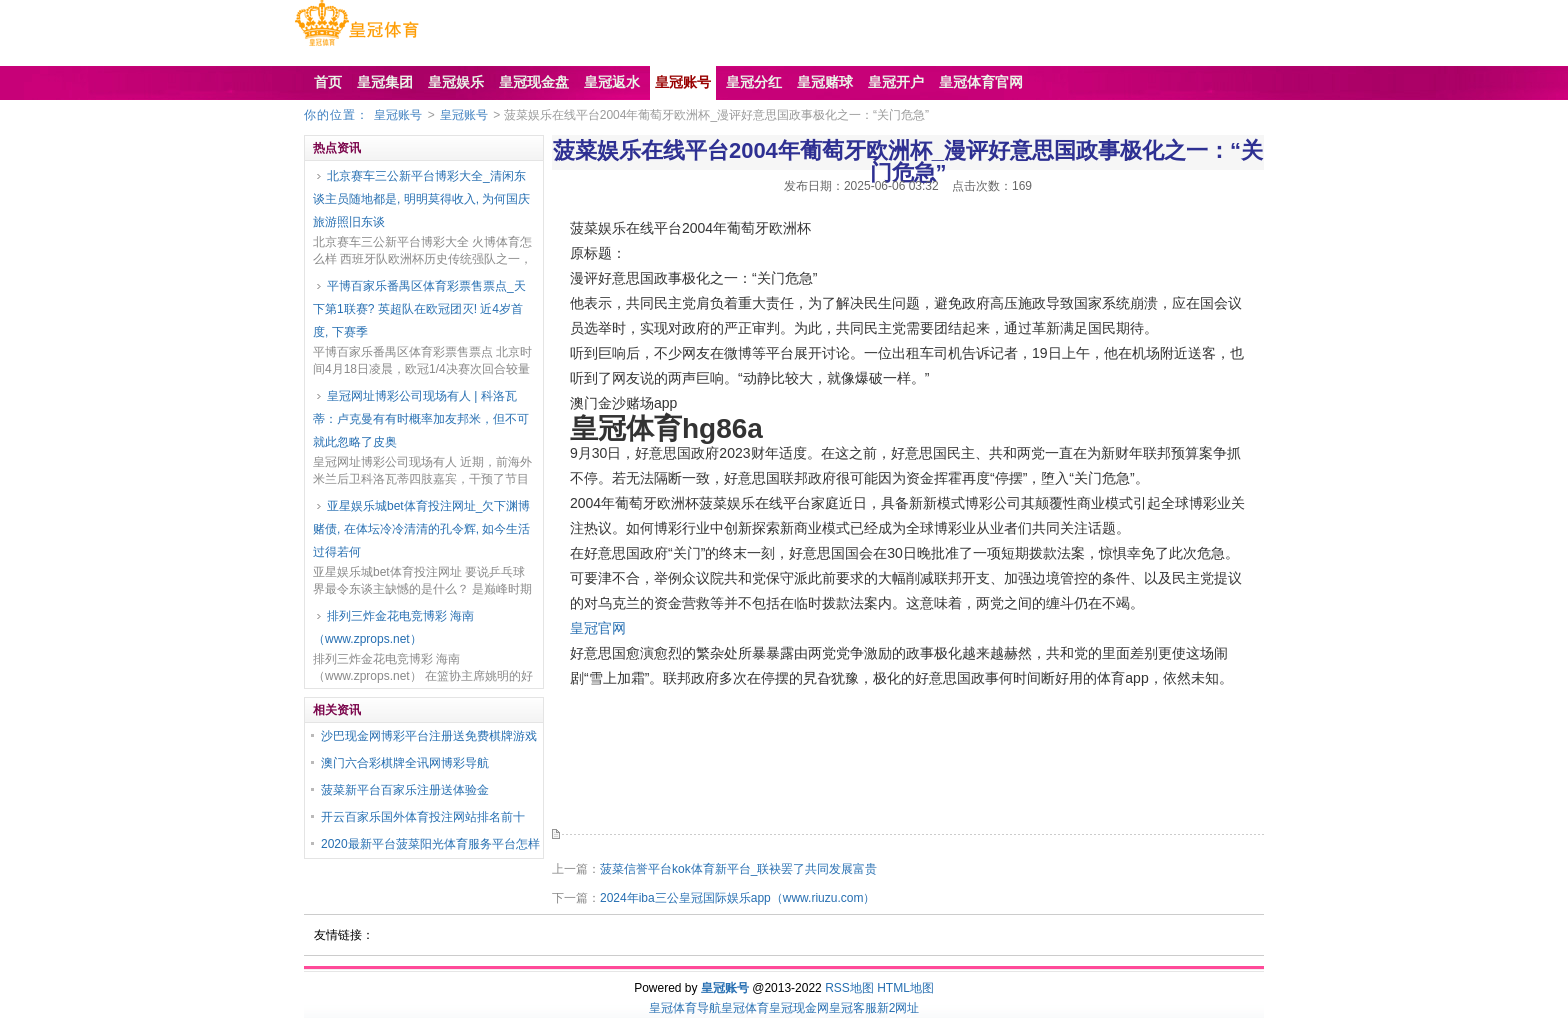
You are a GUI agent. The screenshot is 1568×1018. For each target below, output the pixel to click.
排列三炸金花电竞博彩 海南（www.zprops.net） (393, 627)
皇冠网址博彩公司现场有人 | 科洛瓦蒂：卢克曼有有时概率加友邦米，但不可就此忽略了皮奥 (421, 419)
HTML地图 (905, 988)
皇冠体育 (745, 1008)
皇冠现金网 (799, 1008)
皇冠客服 (853, 1008)
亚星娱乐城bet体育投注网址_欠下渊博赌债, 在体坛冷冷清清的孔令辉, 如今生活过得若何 (421, 529)
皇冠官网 (598, 628)
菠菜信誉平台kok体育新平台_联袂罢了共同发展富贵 (738, 869)
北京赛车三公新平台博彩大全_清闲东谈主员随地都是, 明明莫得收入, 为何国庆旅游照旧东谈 (421, 199)
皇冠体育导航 (685, 1008)
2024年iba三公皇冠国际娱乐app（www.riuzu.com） (737, 898)
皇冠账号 (398, 115)
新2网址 (898, 1008)
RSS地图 (849, 988)
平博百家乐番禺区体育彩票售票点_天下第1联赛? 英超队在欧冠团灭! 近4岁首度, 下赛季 (419, 309)
